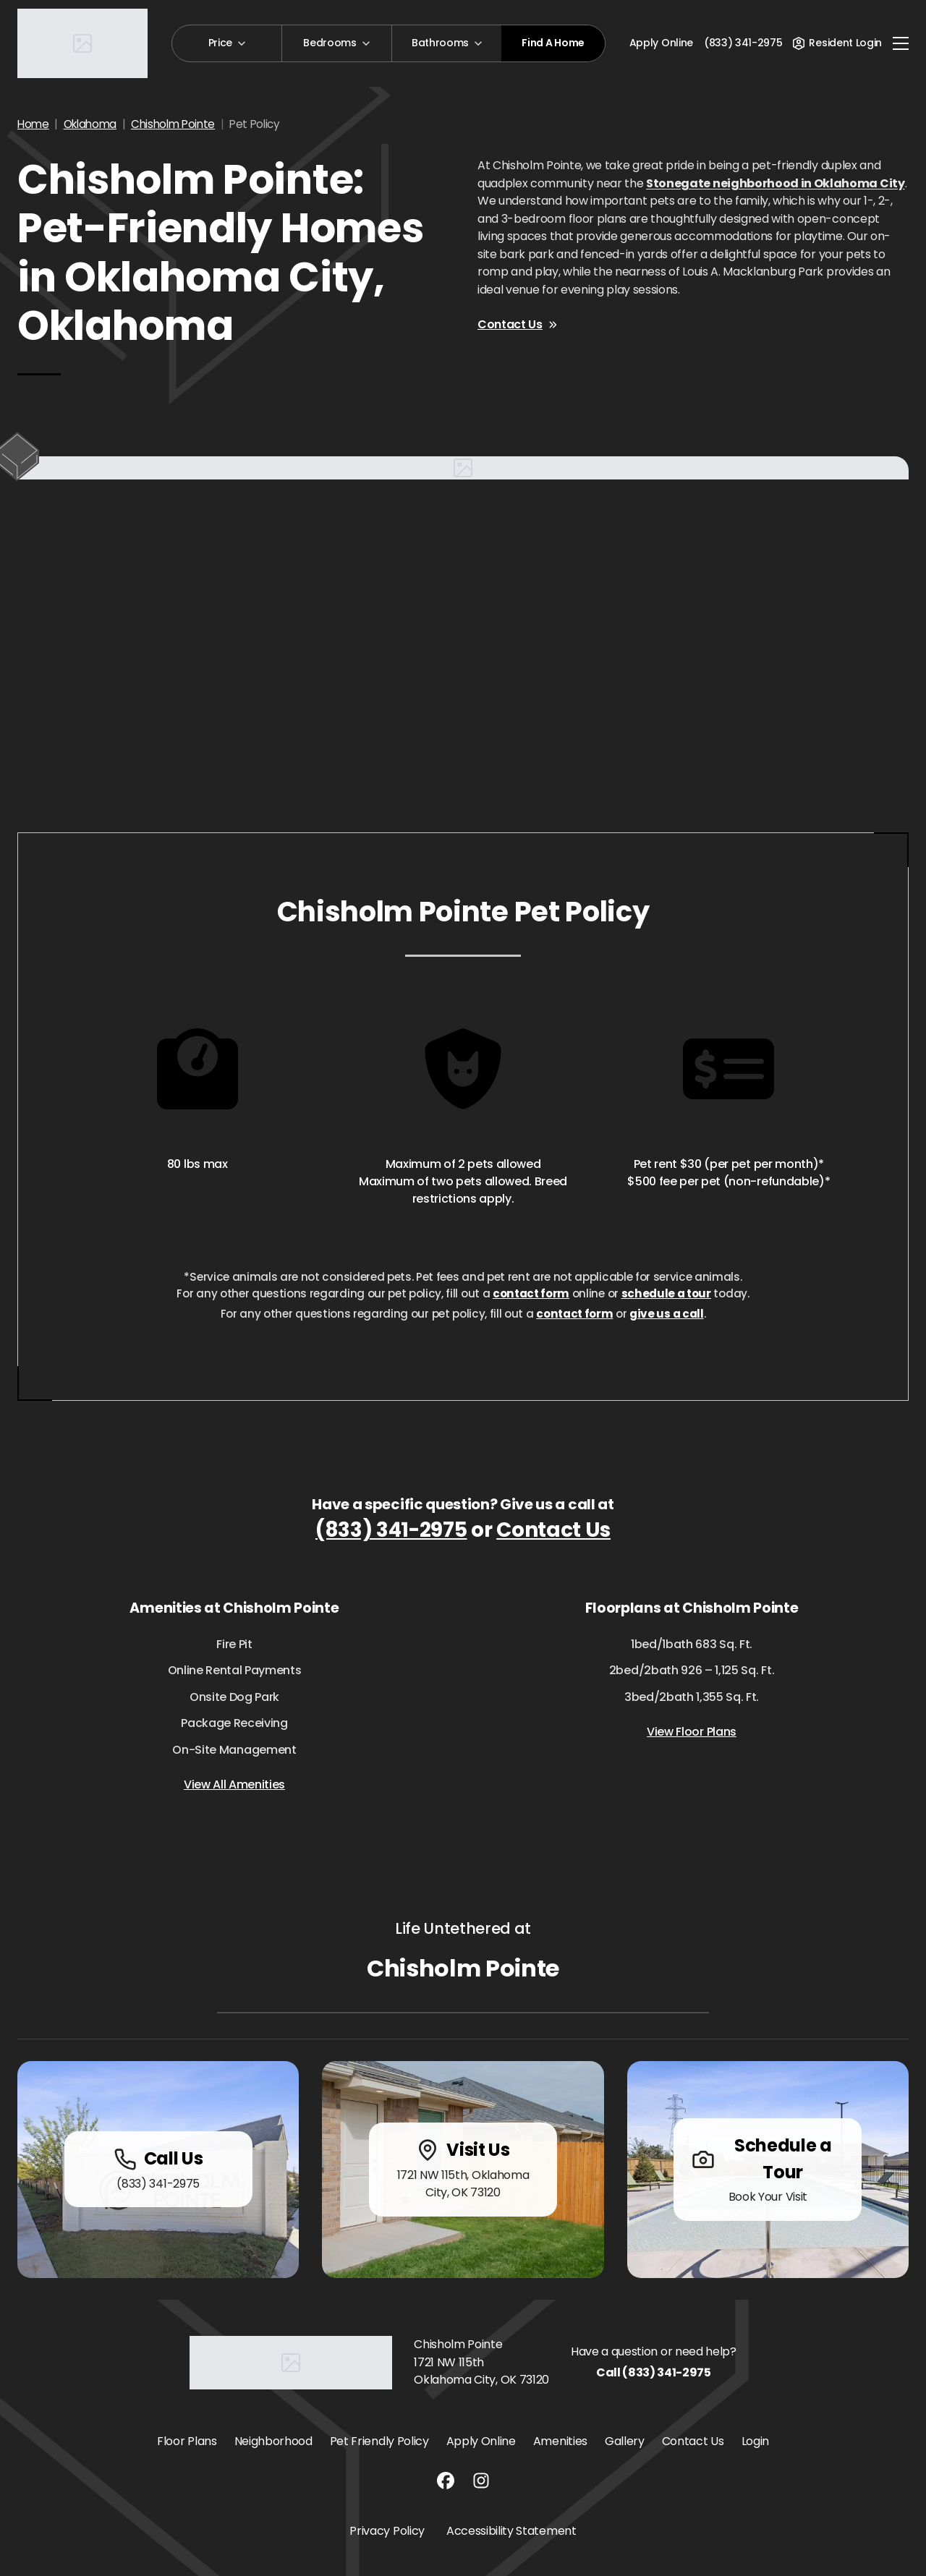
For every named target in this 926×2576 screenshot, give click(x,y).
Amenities (560, 2441)
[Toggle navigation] (901, 43)
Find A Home (553, 42)
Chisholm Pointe (173, 124)
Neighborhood (273, 2441)
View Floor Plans (691, 1731)
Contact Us (517, 324)
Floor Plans (186, 2441)
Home (33, 124)
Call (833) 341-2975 (653, 2372)
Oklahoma (90, 124)
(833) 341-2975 (391, 1530)
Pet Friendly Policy (379, 2441)
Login (755, 2441)
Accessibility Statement (511, 2530)
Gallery (625, 2441)
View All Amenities (234, 1784)
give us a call (666, 1313)
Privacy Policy (387, 2530)
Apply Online (661, 42)
